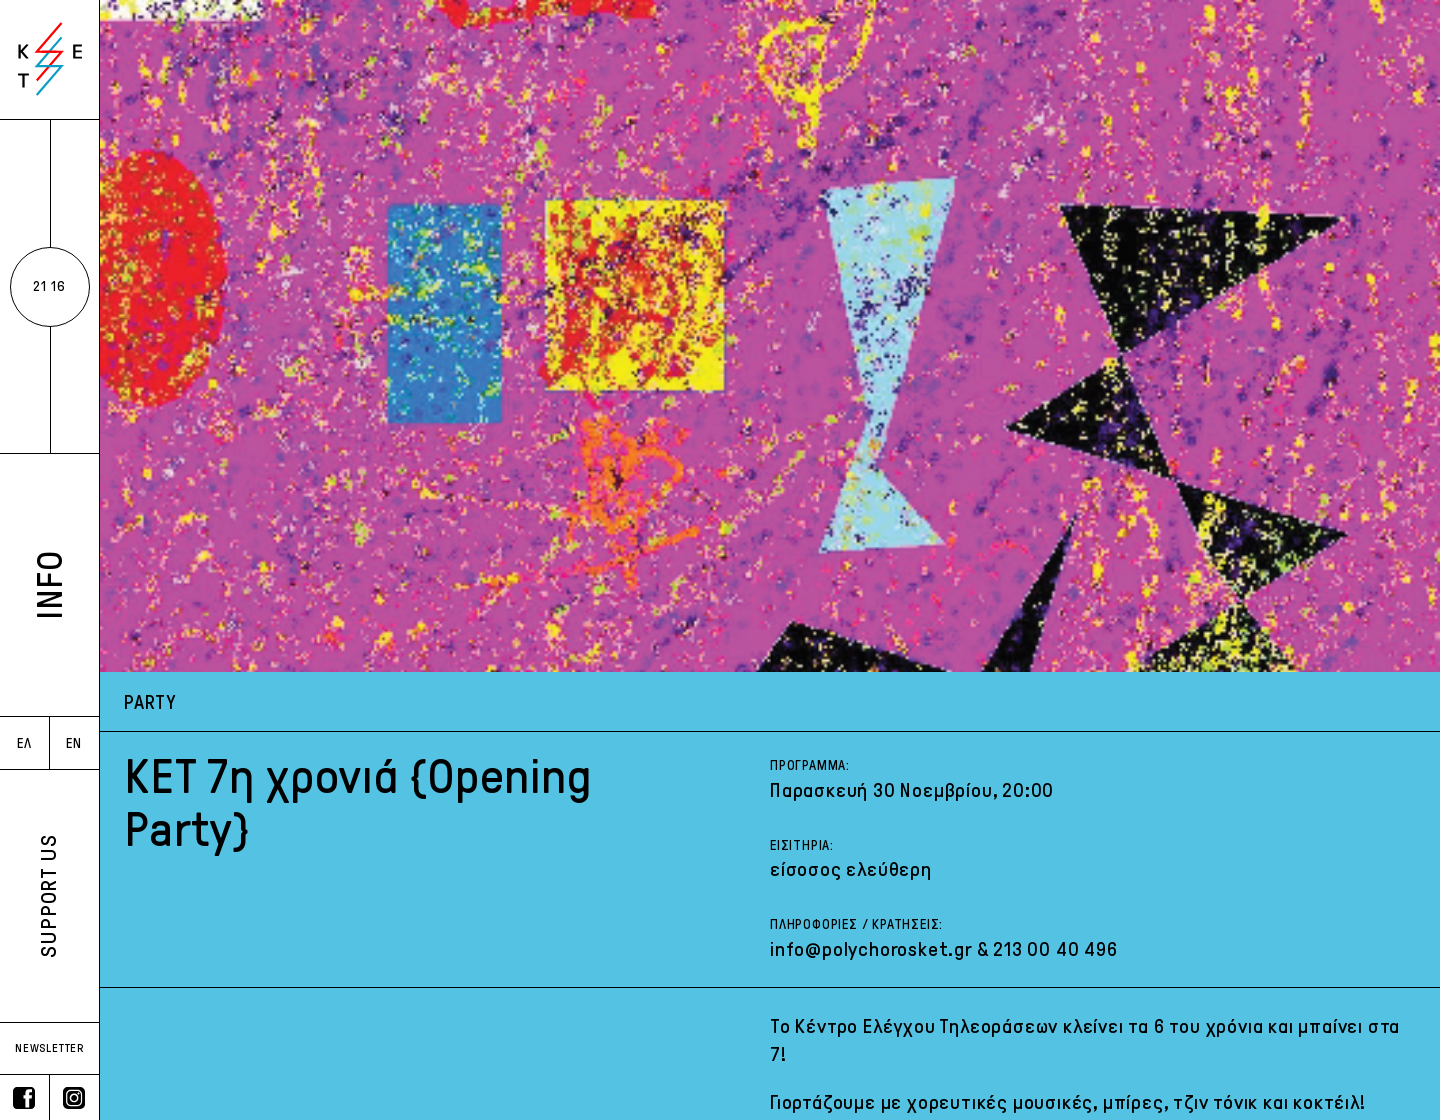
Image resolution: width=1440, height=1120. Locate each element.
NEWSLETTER (49, 1048)
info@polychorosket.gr (871, 949)
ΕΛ (24, 743)
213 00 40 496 (1055, 949)
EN (74, 743)
